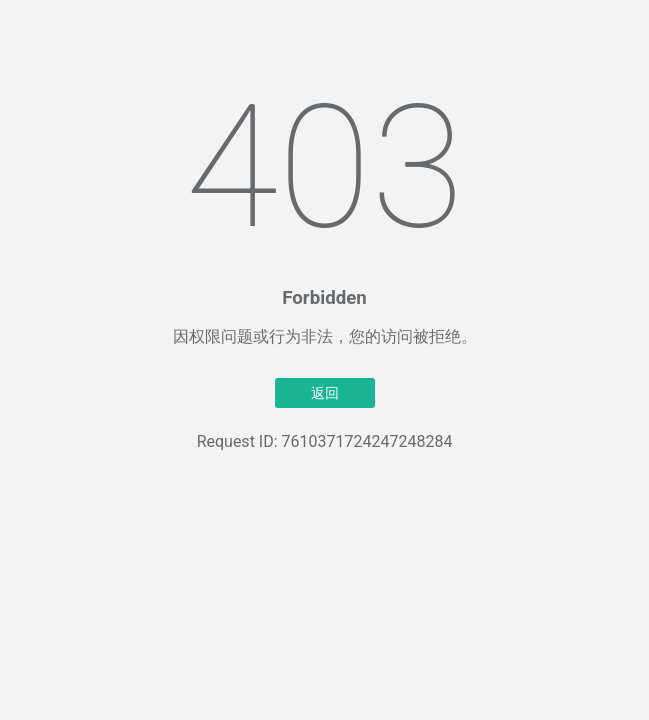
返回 (325, 393)
